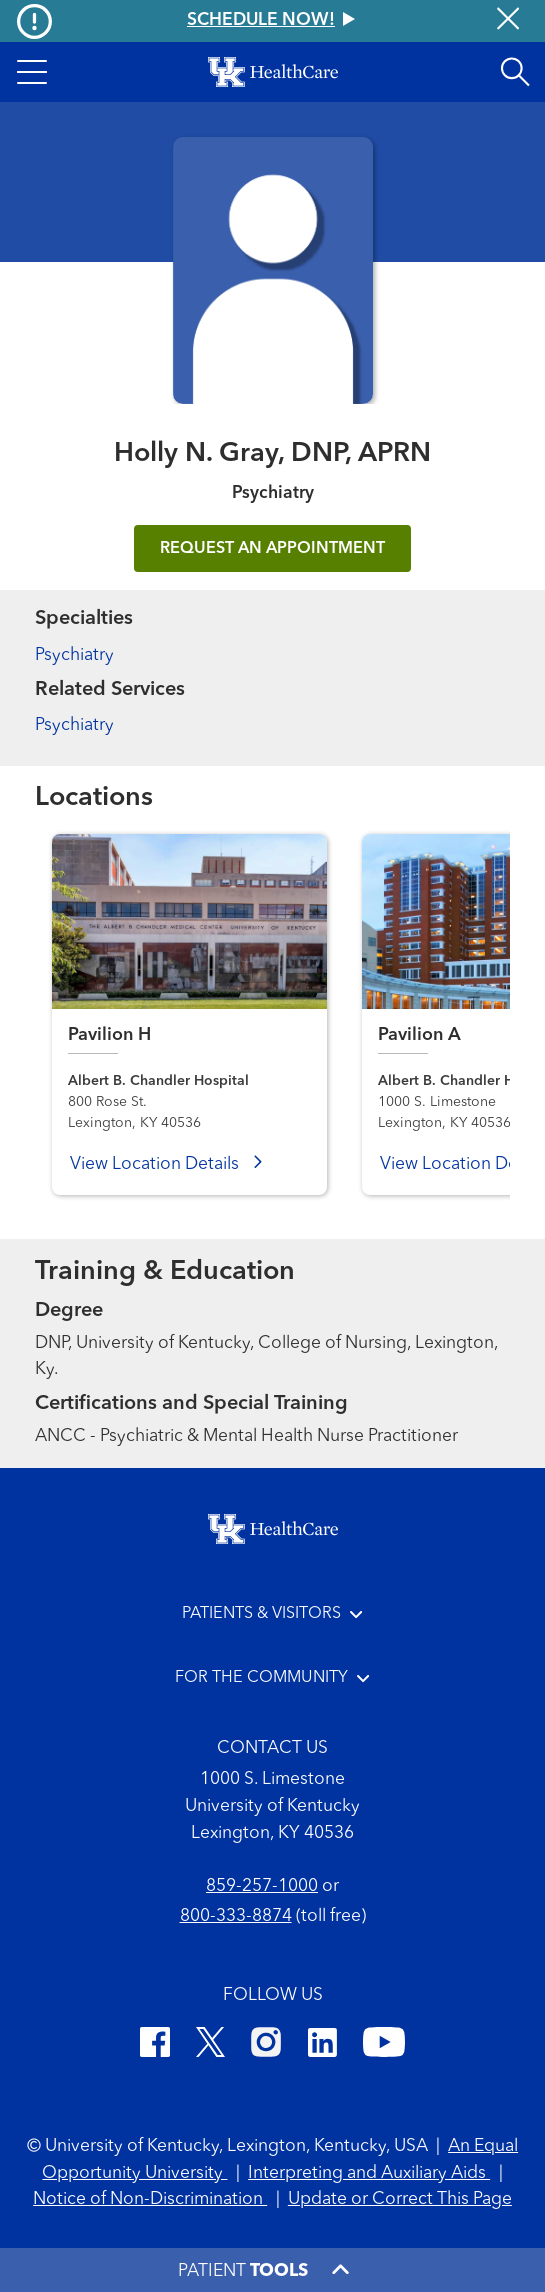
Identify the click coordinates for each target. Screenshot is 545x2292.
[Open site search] (515, 72)
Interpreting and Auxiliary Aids (369, 2173)
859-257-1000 (262, 1886)
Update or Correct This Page (400, 2199)
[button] (32, 72)
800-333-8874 (236, 1916)
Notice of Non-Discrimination (150, 2199)
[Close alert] (508, 21)
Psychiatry (74, 655)
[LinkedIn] (322, 2046)
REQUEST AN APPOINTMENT (272, 549)
